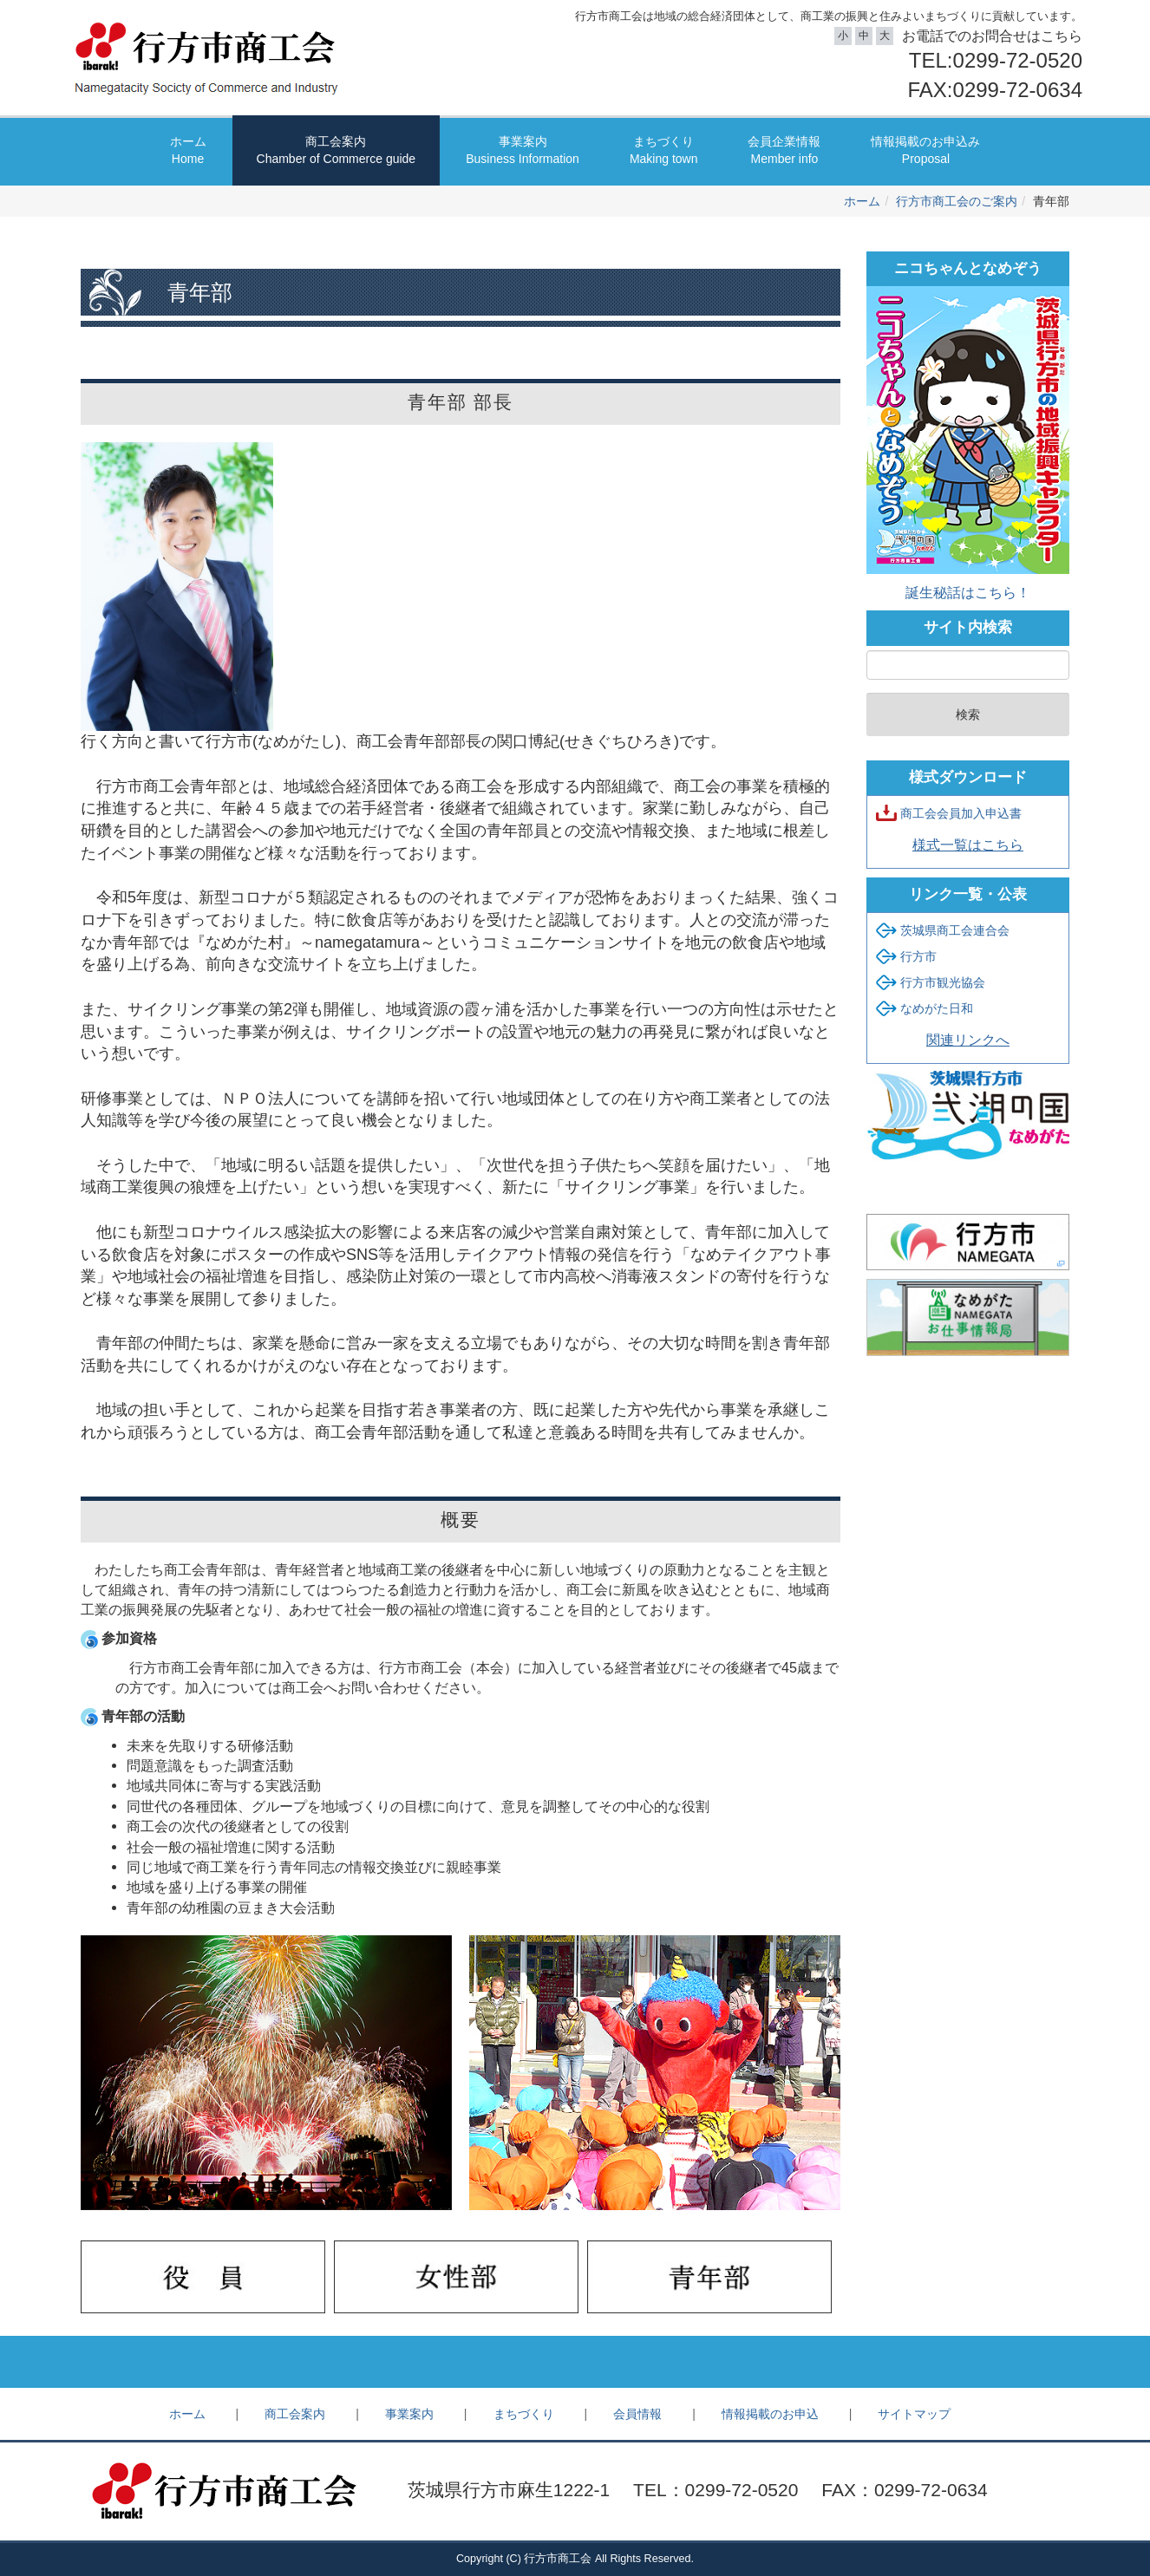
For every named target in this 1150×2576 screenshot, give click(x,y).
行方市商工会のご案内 (956, 201)
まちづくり (664, 151)
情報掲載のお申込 (770, 2414)
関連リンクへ (968, 1039)
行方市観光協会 (942, 982)
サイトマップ (914, 2414)
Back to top (575, 2362)
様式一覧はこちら (967, 844)
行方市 (918, 956)
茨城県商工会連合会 (955, 930)
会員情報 (637, 2414)
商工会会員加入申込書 (961, 813)
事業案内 (522, 151)
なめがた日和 (936, 1008)
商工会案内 (336, 151)
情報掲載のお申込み (925, 151)
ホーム (188, 151)
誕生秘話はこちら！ (967, 592)
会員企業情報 (784, 151)
